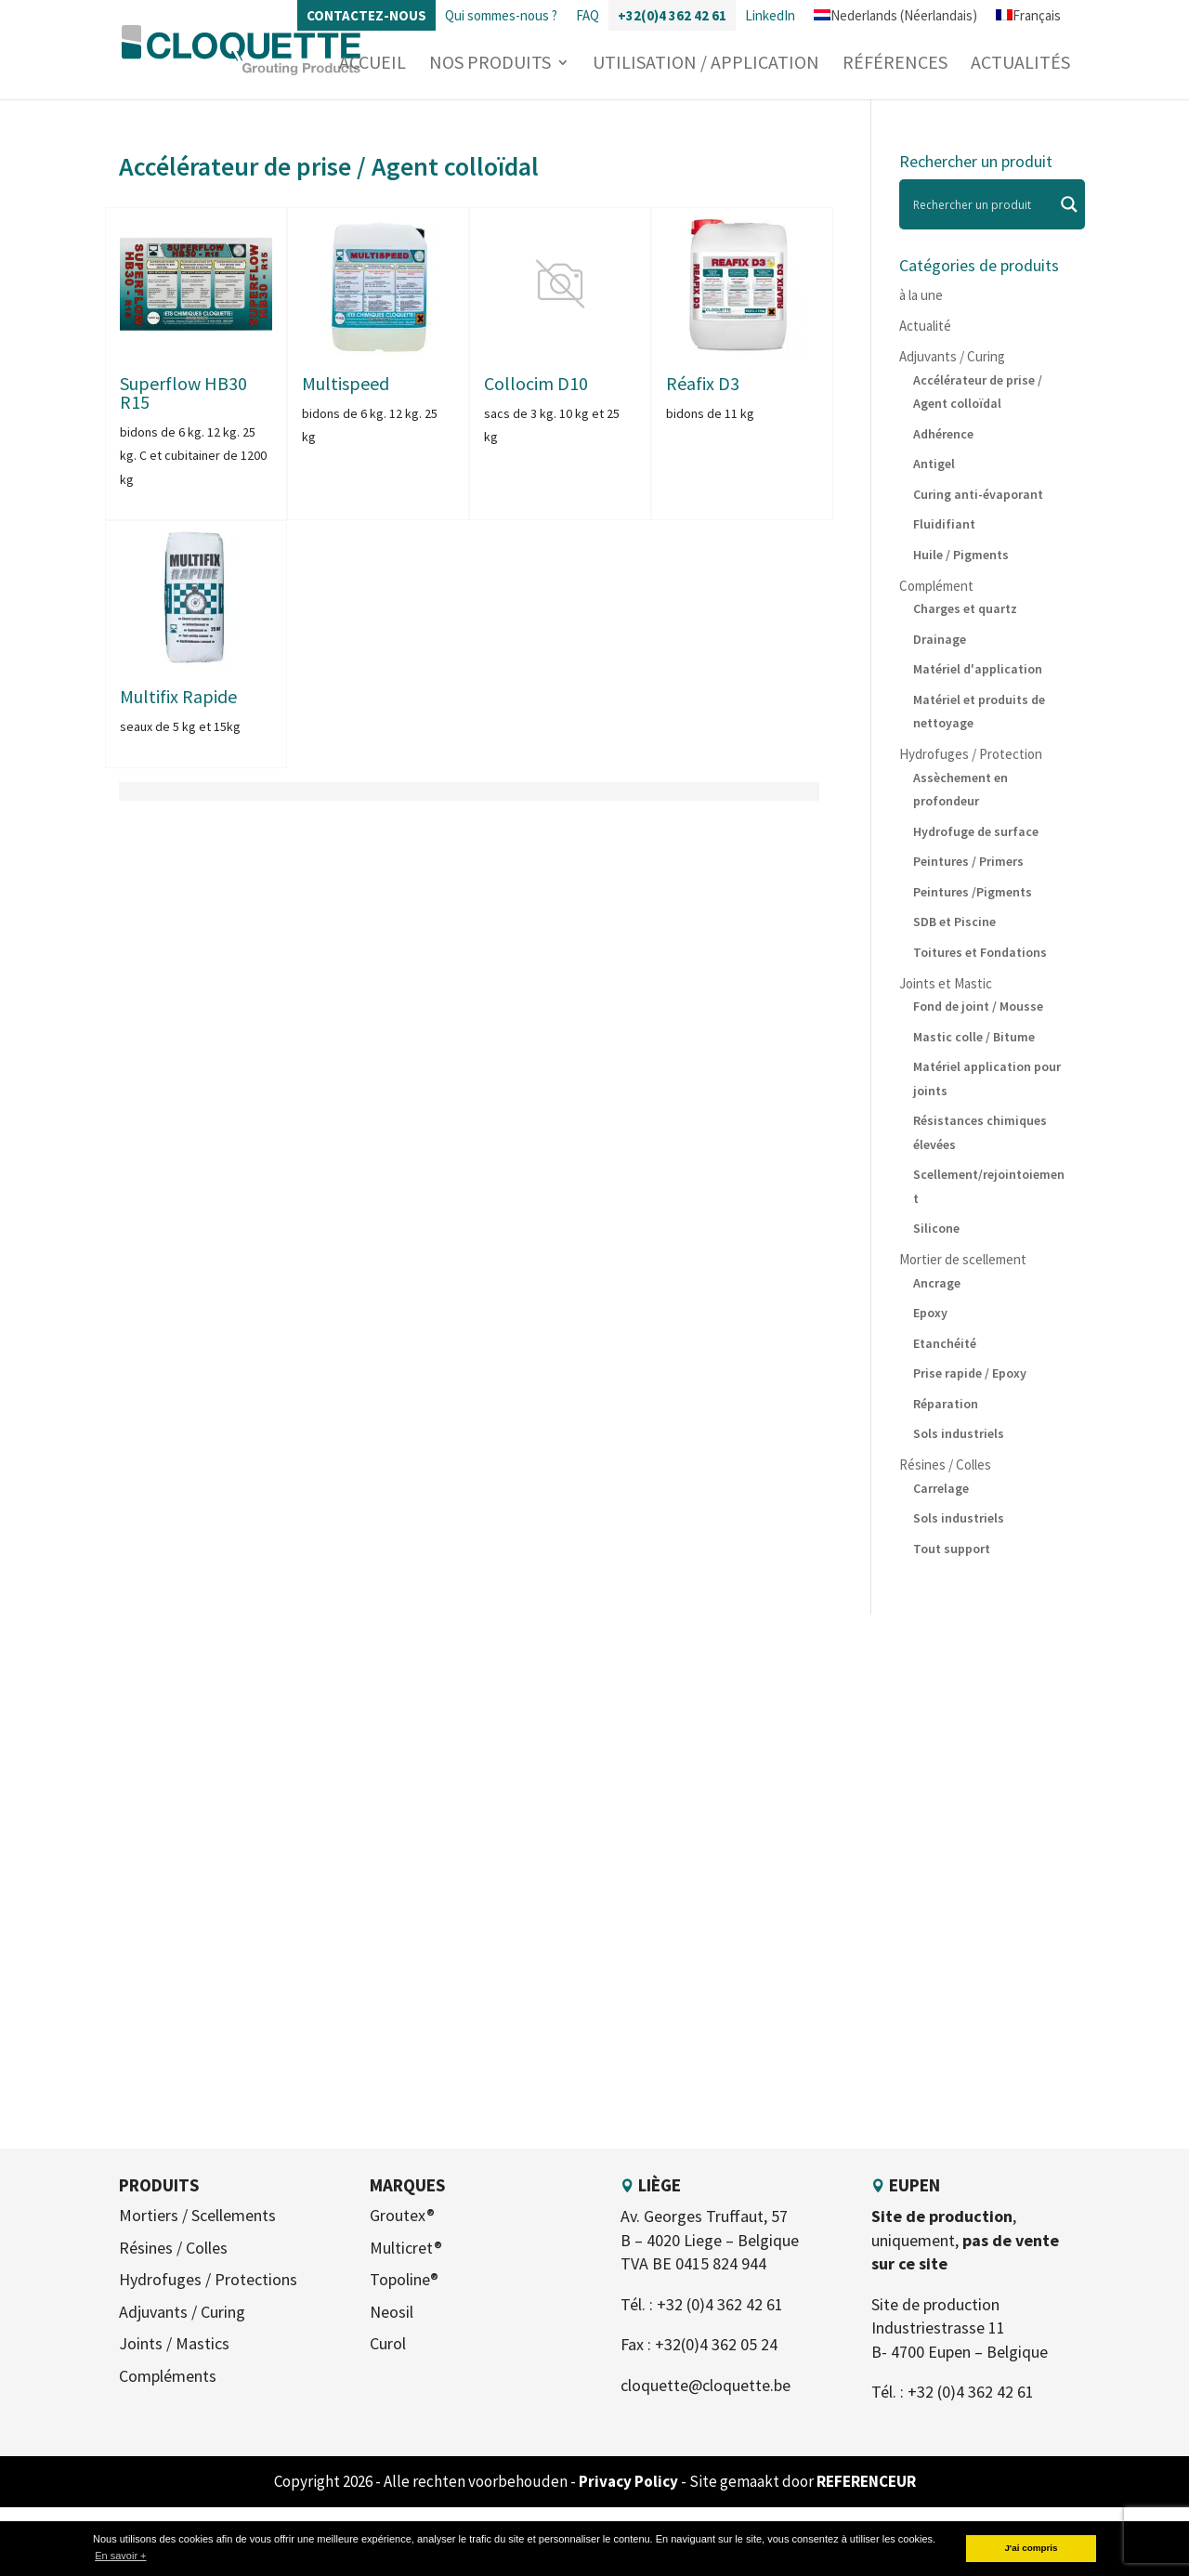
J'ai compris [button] (1030, 2548)
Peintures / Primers (968, 861)
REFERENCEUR (866, 2481)
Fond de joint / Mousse (978, 1006)
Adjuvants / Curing (952, 356)
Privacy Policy (630, 2481)
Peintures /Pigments (972, 891)
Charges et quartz (965, 608)
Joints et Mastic (945, 983)
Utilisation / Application (706, 64)
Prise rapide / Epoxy (969, 1373)
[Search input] (981, 204)
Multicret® (406, 2247)
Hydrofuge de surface (976, 831)
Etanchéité (944, 1343)
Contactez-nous (366, 15)
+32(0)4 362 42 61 (672, 15)
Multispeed (345, 383)
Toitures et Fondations (980, 952)
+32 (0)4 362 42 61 (720, 2304)
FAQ (587, 15)
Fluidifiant (944, 524)
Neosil (391, 2311)
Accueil (372, 64)
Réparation (945, 1403)
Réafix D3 (702, 383)
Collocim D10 (536, 383)
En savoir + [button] (120, 2555)
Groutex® (402, 2215)
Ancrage (936, 1283)
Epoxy (930, 1312)
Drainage (939, 639)
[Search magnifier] (1069, 204)
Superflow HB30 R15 (183, 392)
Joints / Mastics (174, 2343)
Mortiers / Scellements (197, 2215)
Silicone (936, 1228)
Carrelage (941, 1488)
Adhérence (943, 433)
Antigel (934, 463)
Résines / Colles (945, 1464)
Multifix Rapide (178, 696)
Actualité (925, 325)
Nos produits (490, 64)
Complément (936, 586)
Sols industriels (958, 1433)
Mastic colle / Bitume (974, 1036)
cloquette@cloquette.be (705, 2385)
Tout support (951, 1548)
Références (895, 64)
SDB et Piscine (954, 921)
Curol (388, 2343)
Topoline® (404, 2279)
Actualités (1020, 64)
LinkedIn (770, 15)
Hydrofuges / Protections (208, 2279)
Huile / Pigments (961, 554)
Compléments (167, 2375)
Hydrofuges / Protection (970, 754)
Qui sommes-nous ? (501, 15)
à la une (921, 295)
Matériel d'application (977, 668)
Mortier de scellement (962, 1259)
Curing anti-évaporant (978, 494)
